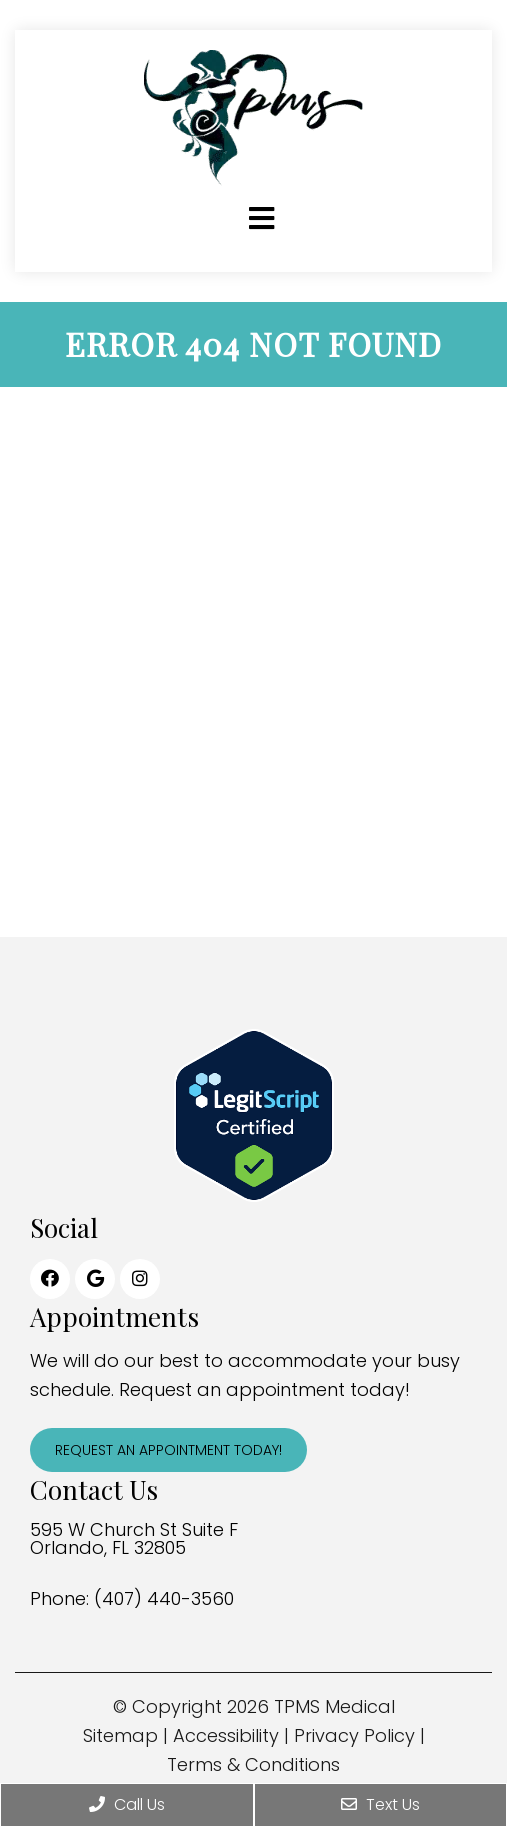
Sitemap (120, 1736)
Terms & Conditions (253, 1765)
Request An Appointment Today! (168, 1450)
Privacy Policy (354, 1736)
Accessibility (226, 1736)
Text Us (380, 1804)
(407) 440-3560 (164, 1599)
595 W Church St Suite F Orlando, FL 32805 (134, 1539)
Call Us (127, 1804)
